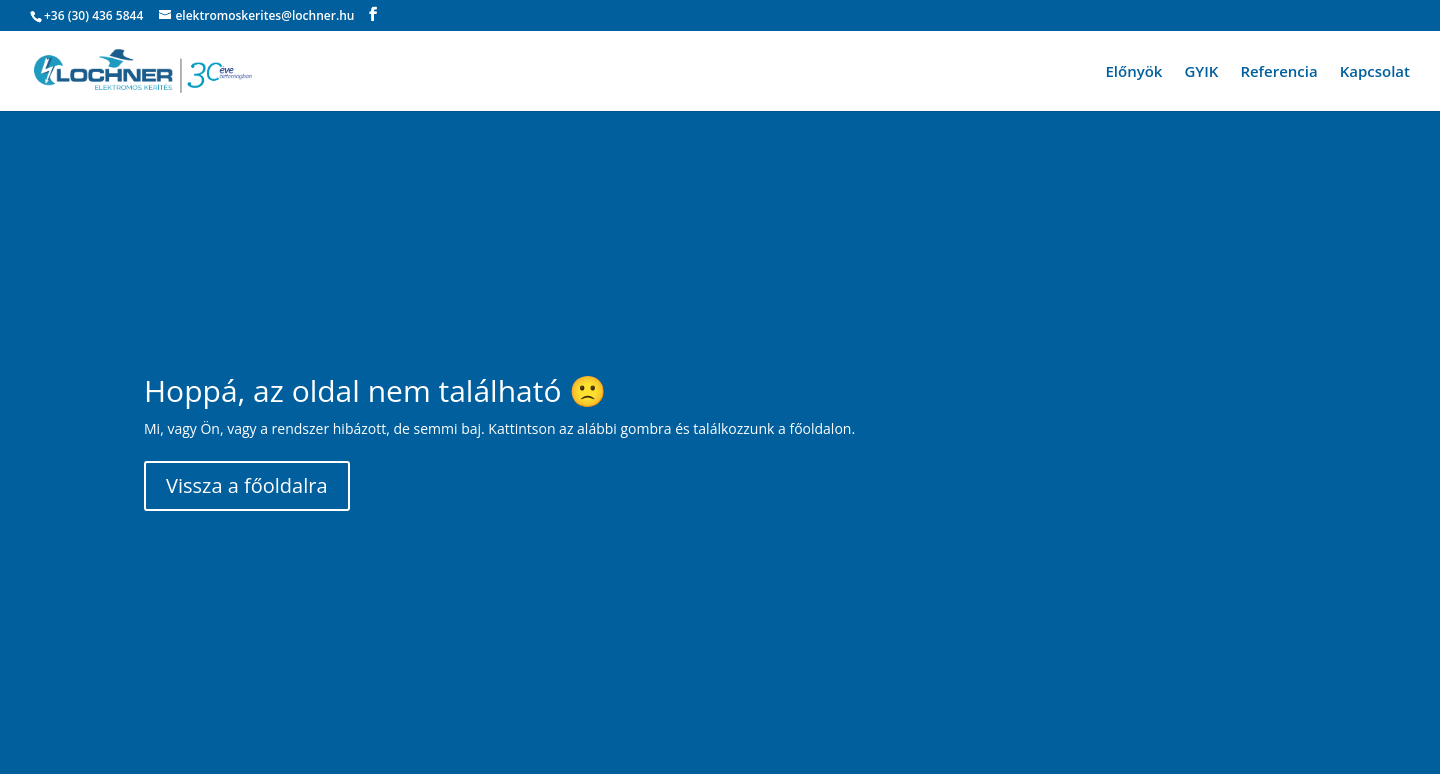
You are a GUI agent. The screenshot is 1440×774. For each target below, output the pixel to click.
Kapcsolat (1375, 72)
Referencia (1278, 72)
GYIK (1201, 72)
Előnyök (1133, 72)
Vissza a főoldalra (247, 485)
